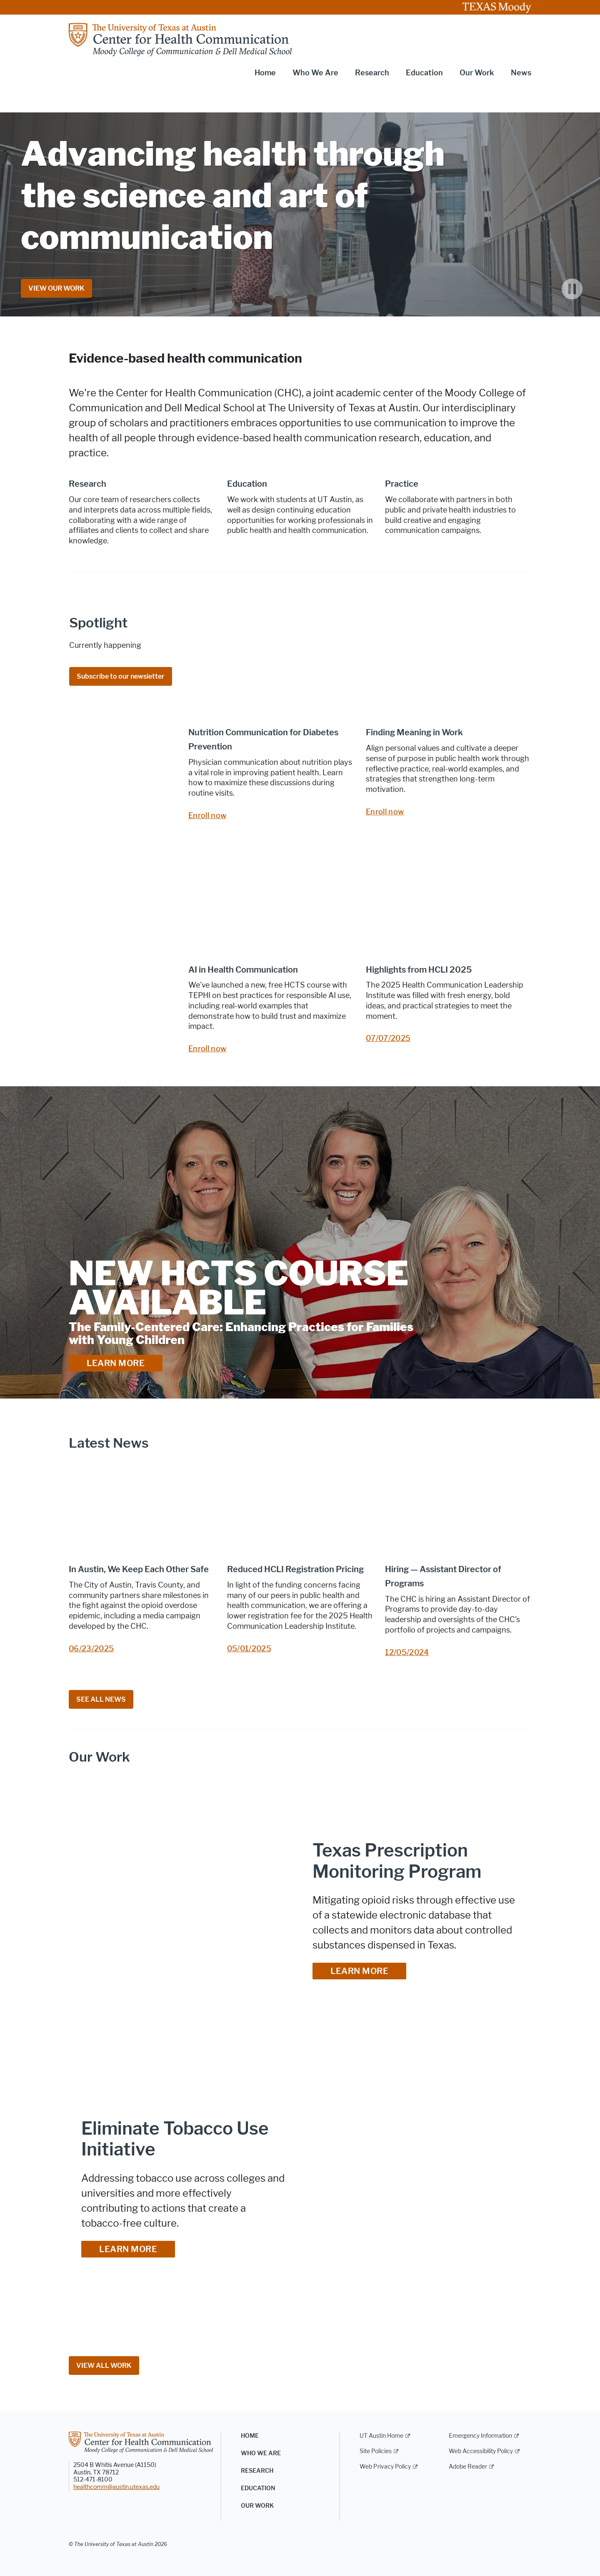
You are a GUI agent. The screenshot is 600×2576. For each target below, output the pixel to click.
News (521, 72)
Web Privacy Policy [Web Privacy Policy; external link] (385, 2466)
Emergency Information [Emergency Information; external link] (480, 2435)
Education (258, 2488)
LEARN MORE (116, 1363)
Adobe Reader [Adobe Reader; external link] (468, 2466)
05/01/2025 (249, 1648)
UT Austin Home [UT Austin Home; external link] (381, 2435)
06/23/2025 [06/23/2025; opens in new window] (91, 1648)
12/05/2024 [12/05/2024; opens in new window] (407, 1652)
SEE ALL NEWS (101, 1699)
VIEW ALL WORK (104, 2365)
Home (265, 72)
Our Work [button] (477, 72)
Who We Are (261, 2453)
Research (257, 2470)
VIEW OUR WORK (56, 288)
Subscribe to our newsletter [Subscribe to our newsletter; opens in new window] (121, 676)
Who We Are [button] (315, 72)
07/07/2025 (388, 1038)
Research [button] (372, 72)
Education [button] (424, 72)
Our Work (257, 2505)
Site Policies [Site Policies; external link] (376, 2451)
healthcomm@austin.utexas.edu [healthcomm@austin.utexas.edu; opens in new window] (116, 2487)
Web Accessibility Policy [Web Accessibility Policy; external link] (481, 2451)
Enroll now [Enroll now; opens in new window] (207, 815)
